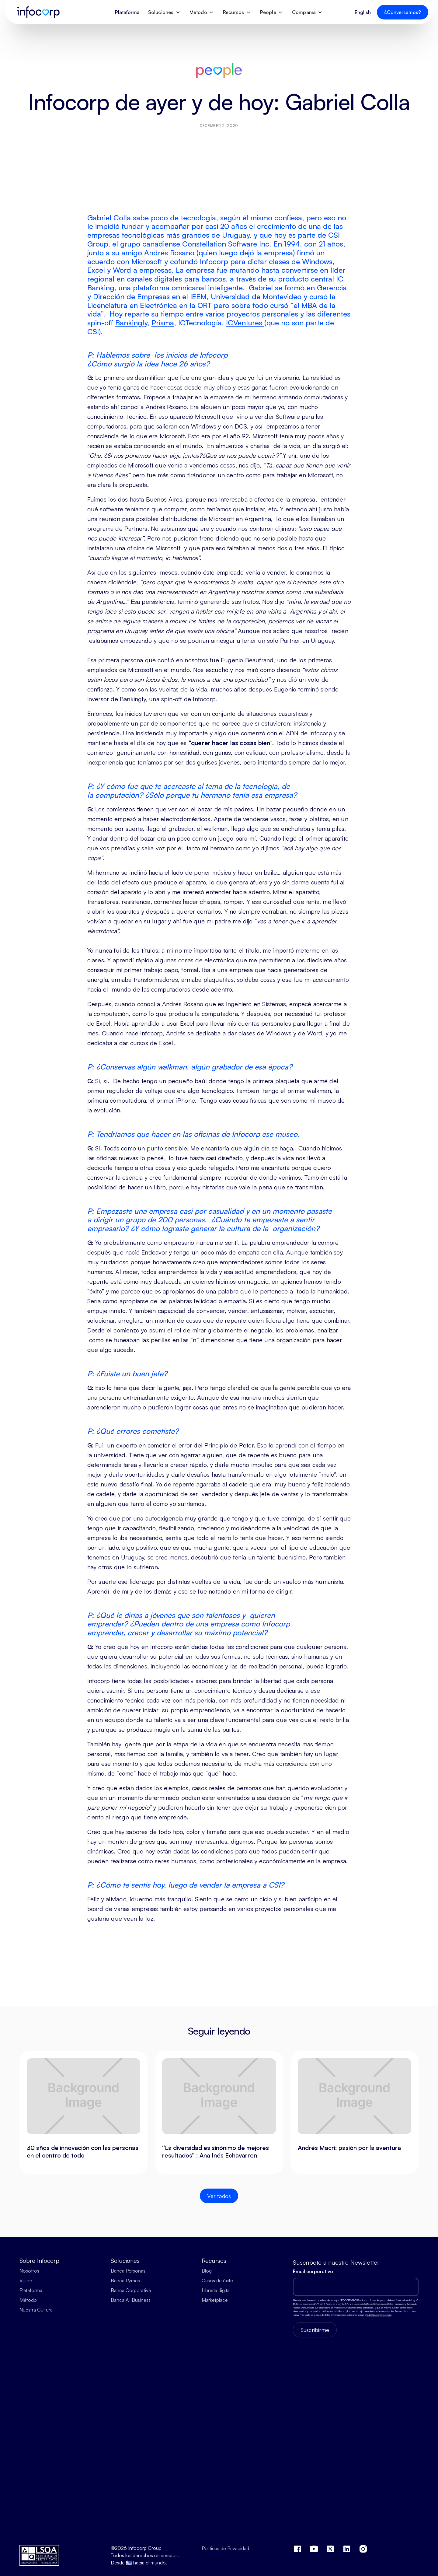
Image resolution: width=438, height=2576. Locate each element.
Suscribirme (315, 2329)
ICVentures (245, 322)
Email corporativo (313, 2271)
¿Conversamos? (402, 12)
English (363, 12)
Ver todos (219, 2196)
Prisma (162, 322)
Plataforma (127, 12)
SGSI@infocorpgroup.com (379, 2314)
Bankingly (131, 322)
